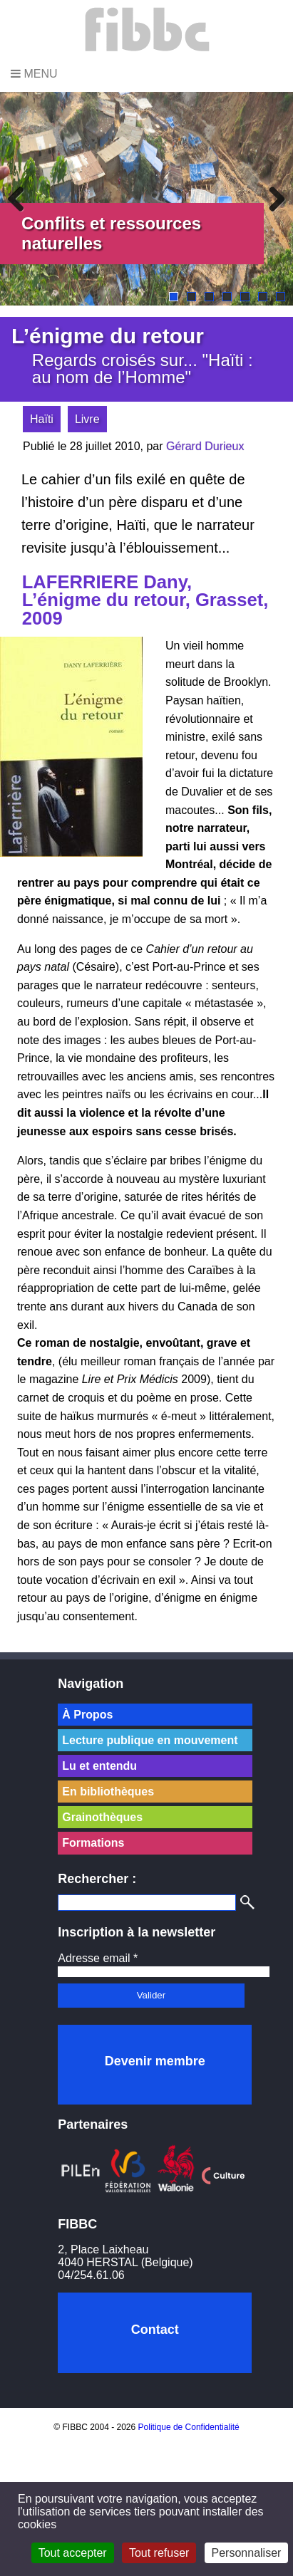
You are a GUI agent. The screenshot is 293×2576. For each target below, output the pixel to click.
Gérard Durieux (205, 446)
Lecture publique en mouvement (149, 1740)
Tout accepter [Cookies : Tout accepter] (72, 2553)
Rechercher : (97, 1879)
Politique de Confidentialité (189, 2427)
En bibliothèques (108, 1791)
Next (271, 198)
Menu (34, 74)
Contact (155, 2329)
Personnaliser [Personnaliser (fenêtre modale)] (247, 2553)
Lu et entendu (99, 1766)
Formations (93, 1843)
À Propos (87, 1715)
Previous (21, 198)
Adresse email (98, 1958)
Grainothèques (102, 1817)
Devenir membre (155, 2061)
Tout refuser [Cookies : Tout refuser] (159, 2553)
